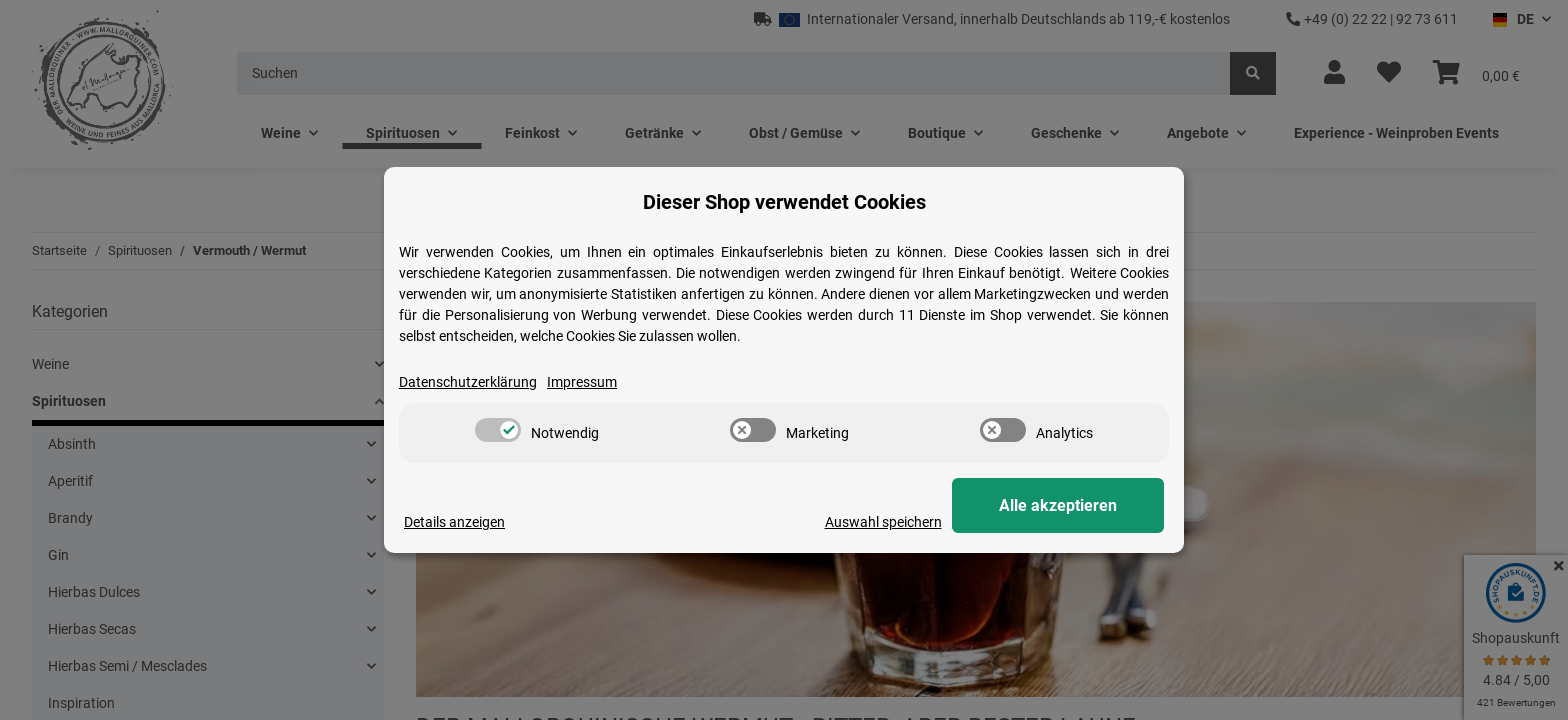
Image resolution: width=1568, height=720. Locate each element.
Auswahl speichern (895, 522)
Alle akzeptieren (1064, 505)
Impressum (582, 382)
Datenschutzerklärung (468, 382)
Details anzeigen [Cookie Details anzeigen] (454, 522)
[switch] (498, 430)
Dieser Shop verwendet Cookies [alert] (784, 202)
